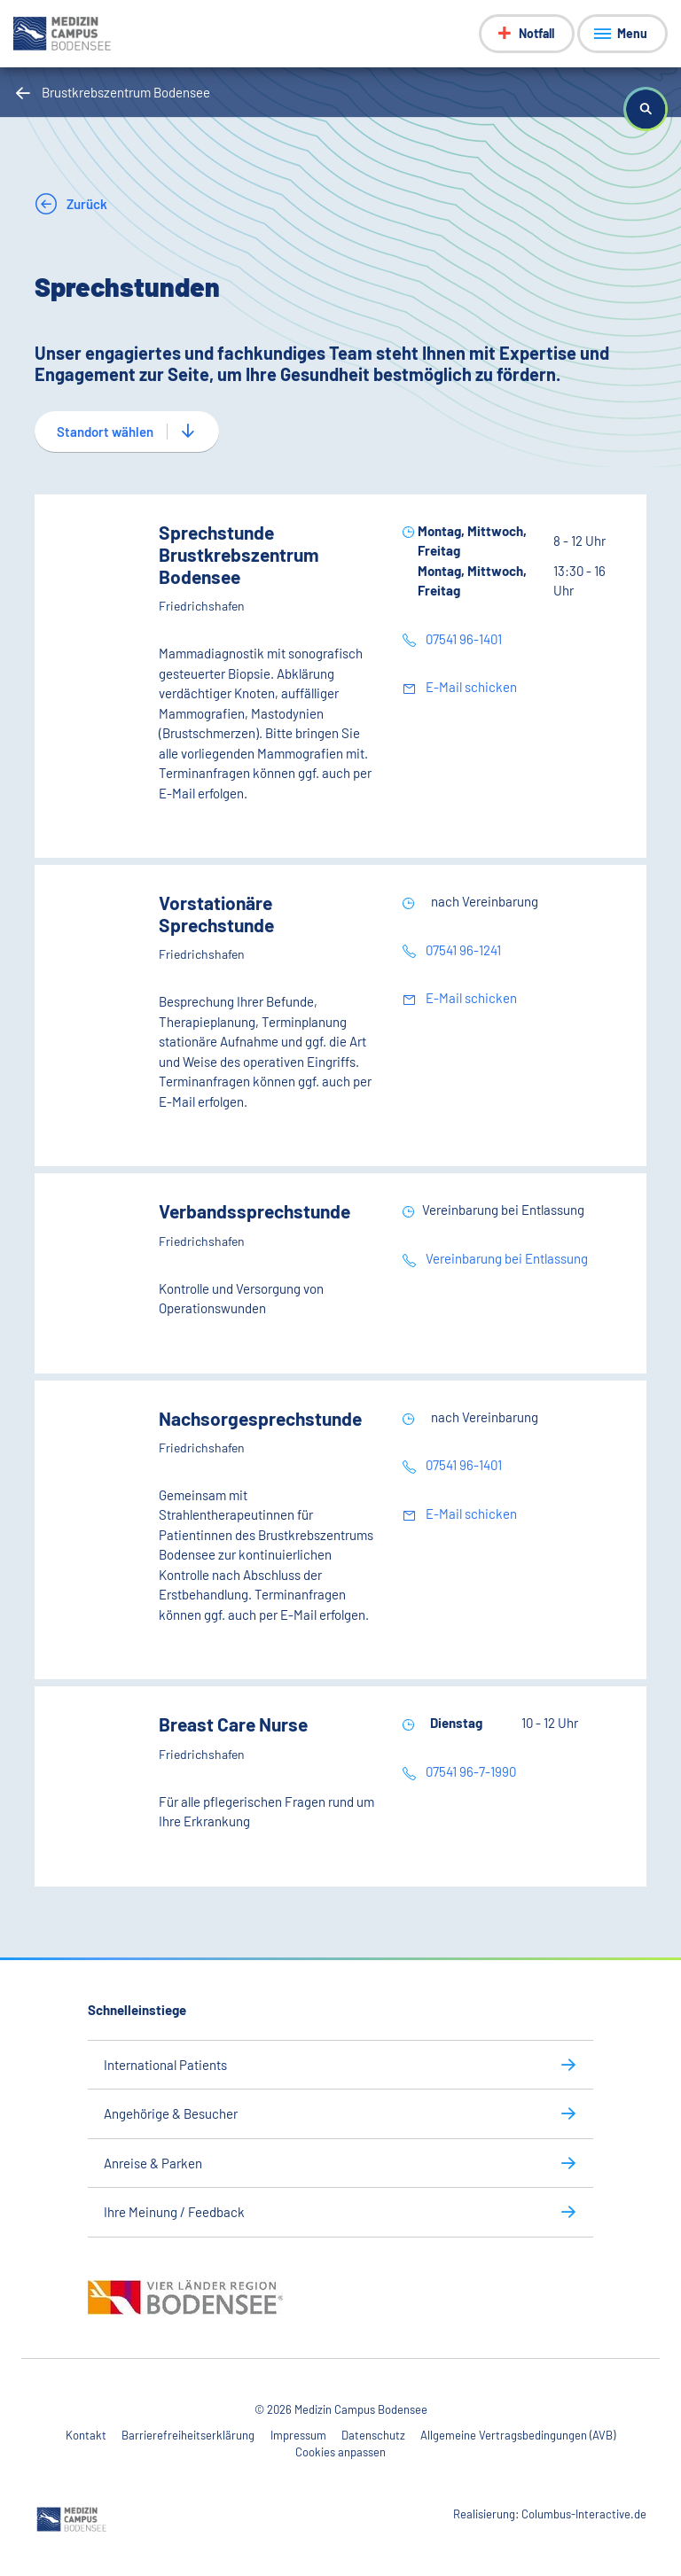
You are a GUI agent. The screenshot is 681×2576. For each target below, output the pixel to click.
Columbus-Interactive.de (583, 2514)
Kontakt (86, 2435)
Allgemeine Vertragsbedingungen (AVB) (517, 2435)
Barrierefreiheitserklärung (187, 2435)
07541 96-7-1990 (469, 1771)
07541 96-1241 (462, 950)
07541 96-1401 (462, 639)
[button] (645, 109)
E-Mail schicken (470, 687)
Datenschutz (373, 2435)
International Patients (165, 2065)
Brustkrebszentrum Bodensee (126, 92)
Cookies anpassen (340, 2452)
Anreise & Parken (153, 2163)
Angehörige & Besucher (171, 2113)
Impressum (298, 2435)
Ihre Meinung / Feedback (174, 2212)
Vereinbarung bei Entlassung (505, 1258)
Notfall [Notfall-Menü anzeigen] (536, 33)
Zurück (85, 204)
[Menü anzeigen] (622, 33)
